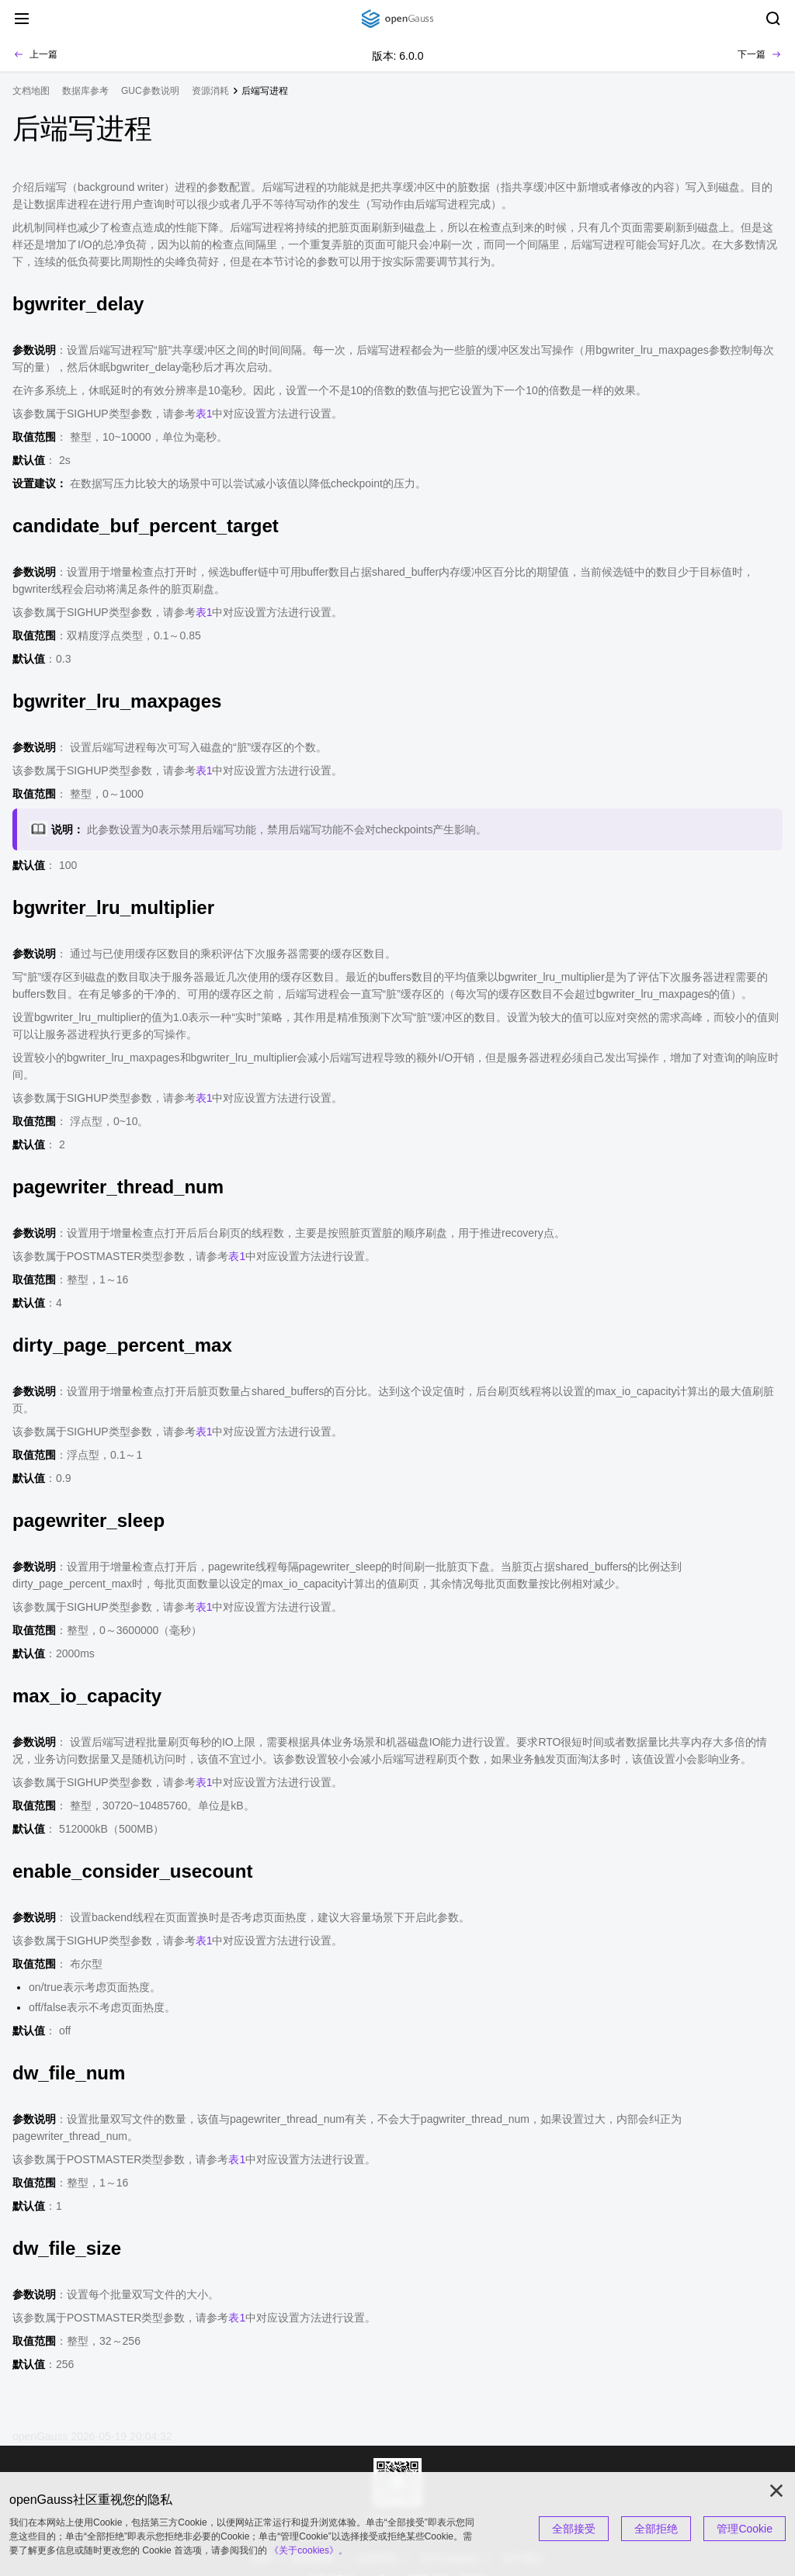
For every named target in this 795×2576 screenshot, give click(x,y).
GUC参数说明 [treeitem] (150, 90)
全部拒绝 (656, 2528)
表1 (204, 413)
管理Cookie (744, 2528)
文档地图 (31, 90)
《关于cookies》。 (308, 2550)
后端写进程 (264, 90)
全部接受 (573, 2528)
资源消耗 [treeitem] (210, 90)
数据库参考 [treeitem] (85, 90)
